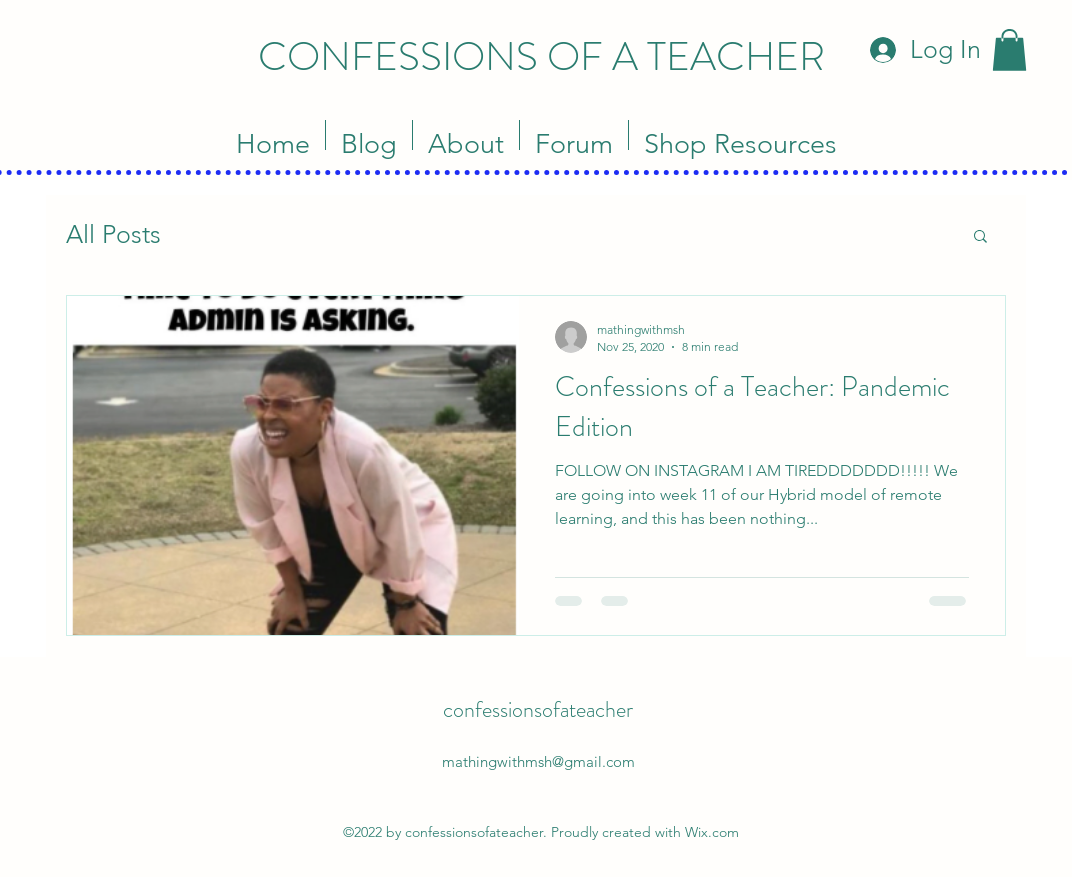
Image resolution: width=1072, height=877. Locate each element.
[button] (1009, 50)
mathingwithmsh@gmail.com (538, 761)
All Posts (113, 234)
